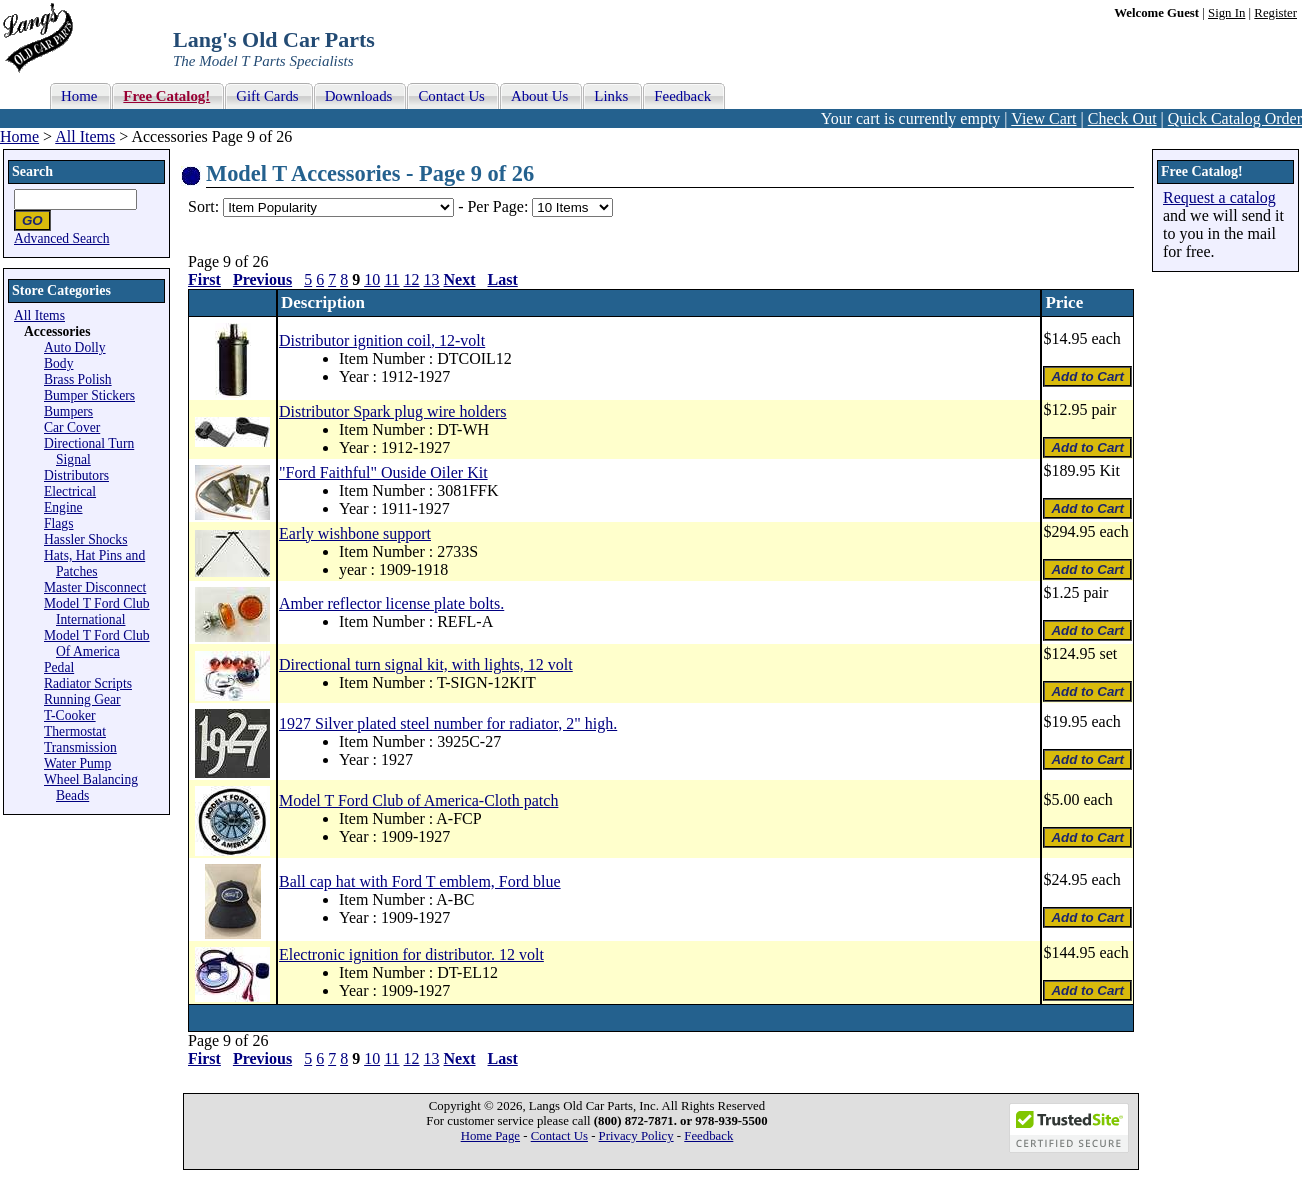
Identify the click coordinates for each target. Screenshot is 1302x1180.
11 (391, 279)
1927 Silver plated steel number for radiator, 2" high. (448, 723)
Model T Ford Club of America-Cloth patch (418, 800)
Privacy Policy (636, 1136)
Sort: (203, 206)
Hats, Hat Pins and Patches (94, 563)
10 (372, 279)
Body (58, 363)
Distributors (76, 475)
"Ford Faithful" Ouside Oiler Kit (383, 472)
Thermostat (75, 731)
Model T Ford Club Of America (97, 643)
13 (432, 279)
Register (1275, 13)
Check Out (1122, 118)
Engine (63, 507)
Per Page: (499, 206)
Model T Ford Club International (97, 611)
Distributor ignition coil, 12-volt (382, 340)
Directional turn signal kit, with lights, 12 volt (426, 664)
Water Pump (77, 763)
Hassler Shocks (85, 539)
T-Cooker (70, 715)
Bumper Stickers (89, 395)
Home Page (490, 1136)
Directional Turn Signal (89, 451)
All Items (85, 136)
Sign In (1226, 13)
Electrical (70, 491)
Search (32, 171)
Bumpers (68, 411)
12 (412, 279)
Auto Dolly (75, 347)
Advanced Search (62, 238)
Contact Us (559, 1136)
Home (19, 136)
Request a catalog (1219, 197)
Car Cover (72, 427)
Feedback (708, 1136)
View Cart (1043, 118)
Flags (58, 523)
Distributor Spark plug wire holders (393, 411)
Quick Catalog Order (1235, 118)
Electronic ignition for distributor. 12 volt (411, 954)
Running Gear (82, 699)
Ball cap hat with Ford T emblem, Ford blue (420, 881)
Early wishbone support (355, 533)
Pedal (59, 667)
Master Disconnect (95, 587)
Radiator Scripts (88, 683)
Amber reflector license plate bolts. (391, 603)
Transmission (80, 747)
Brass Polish (78, 379)
